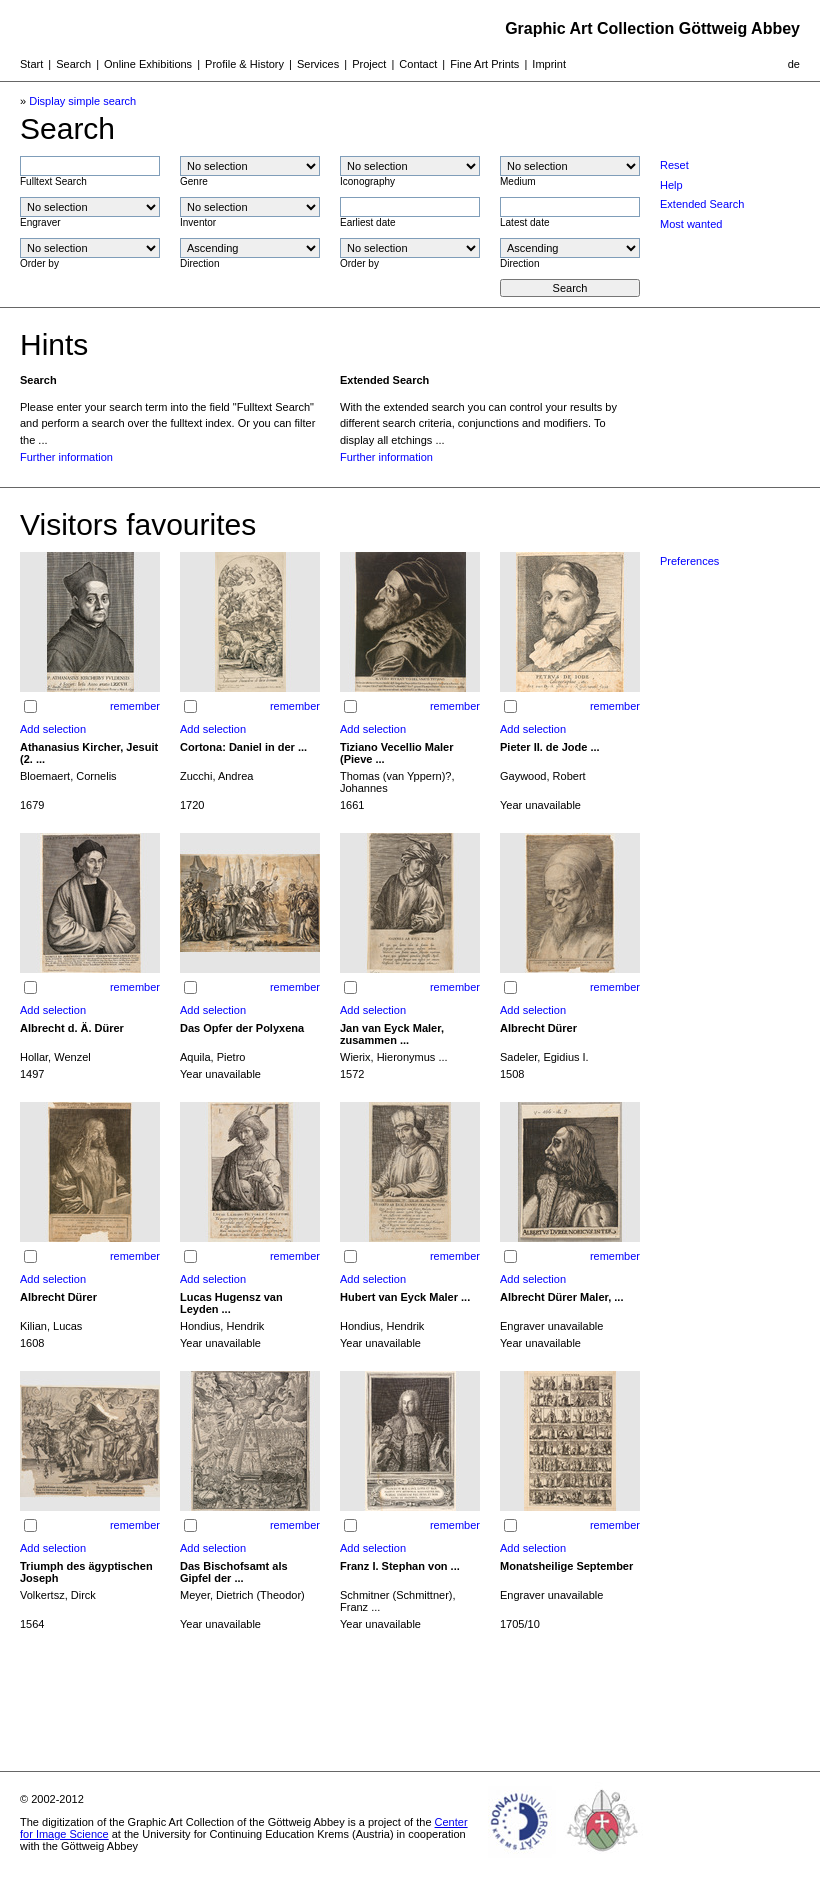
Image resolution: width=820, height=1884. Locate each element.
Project (369, 64)
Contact (418, 64)
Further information (66, 457)
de (794, 64)
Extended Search (702, 204)
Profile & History (244, 64)
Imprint (549, 64)
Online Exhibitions (148, 64)
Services (318, 64)
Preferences (689, 561)
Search (73, 64)
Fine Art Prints (484, 64)
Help (671, 185)
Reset (674, 165)
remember (135, 706)
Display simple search (82, 101)
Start (31, 64)
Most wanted (691, 224)
